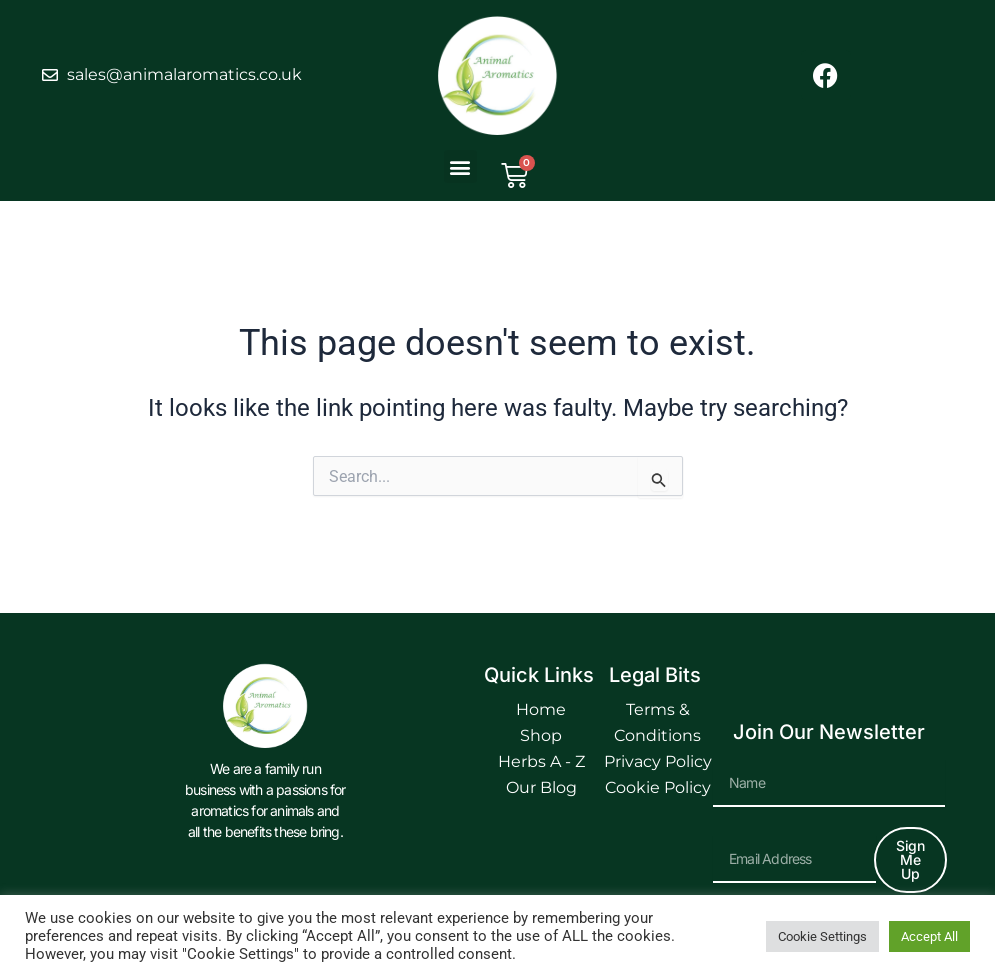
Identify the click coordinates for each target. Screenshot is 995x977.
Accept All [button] (929, 936)
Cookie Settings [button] (822, 936)
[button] (460, 166)
